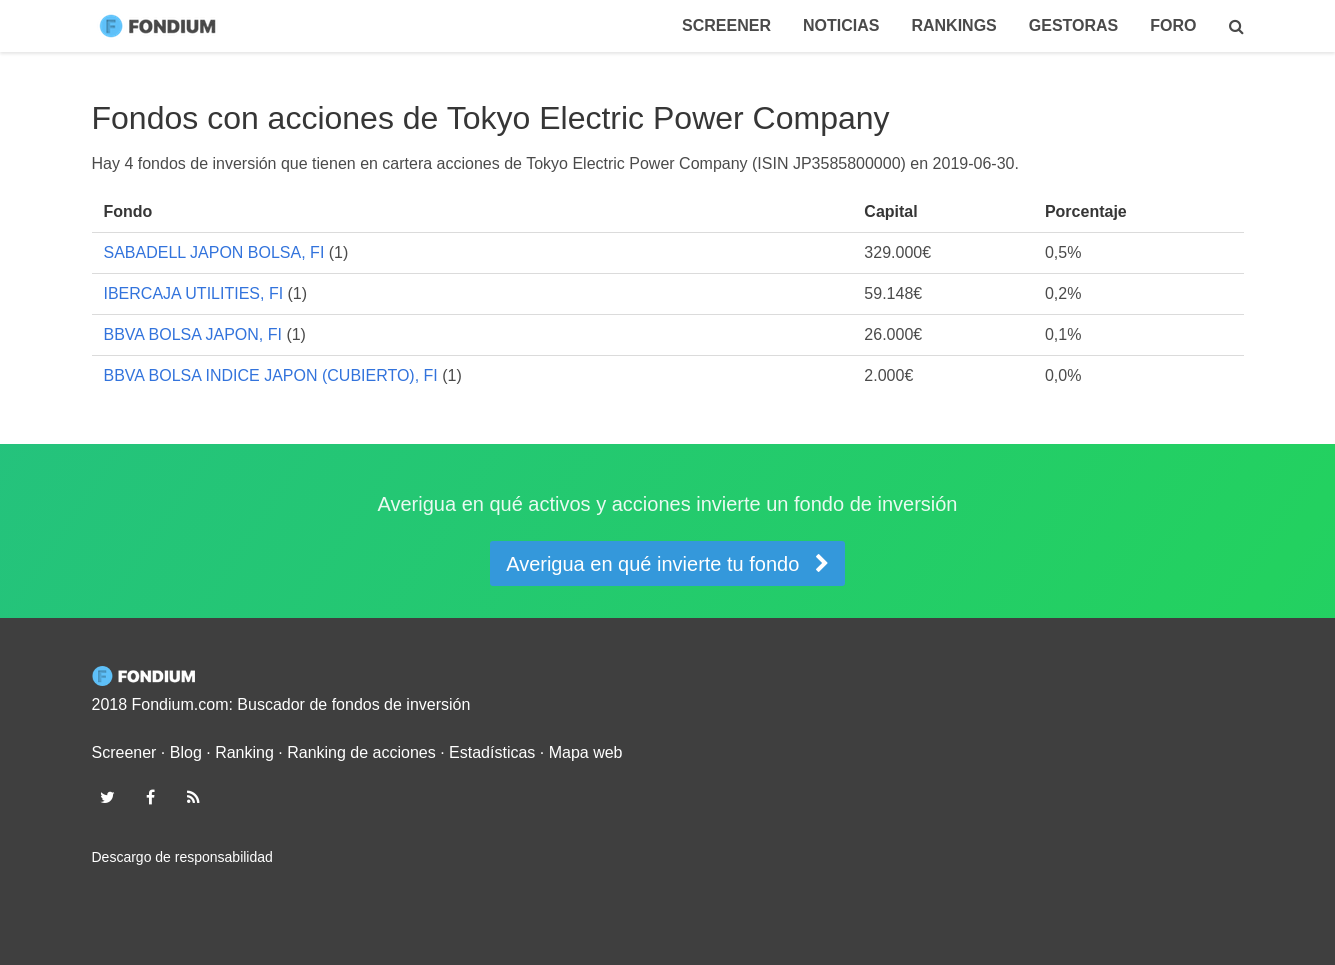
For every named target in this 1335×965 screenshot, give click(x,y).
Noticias (841, 25)
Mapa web (586, 752)
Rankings (953, 25)
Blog (186, 752)
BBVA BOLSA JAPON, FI (193, 334)
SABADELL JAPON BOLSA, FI (214, 252)
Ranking (244, 752)
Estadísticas (492, 752)
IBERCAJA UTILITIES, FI (194, 293)
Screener (726, 25)
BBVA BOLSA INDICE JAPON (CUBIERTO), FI (271, 375)
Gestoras (1074, 25)
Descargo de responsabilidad (182, 857)
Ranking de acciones (361, 752)
